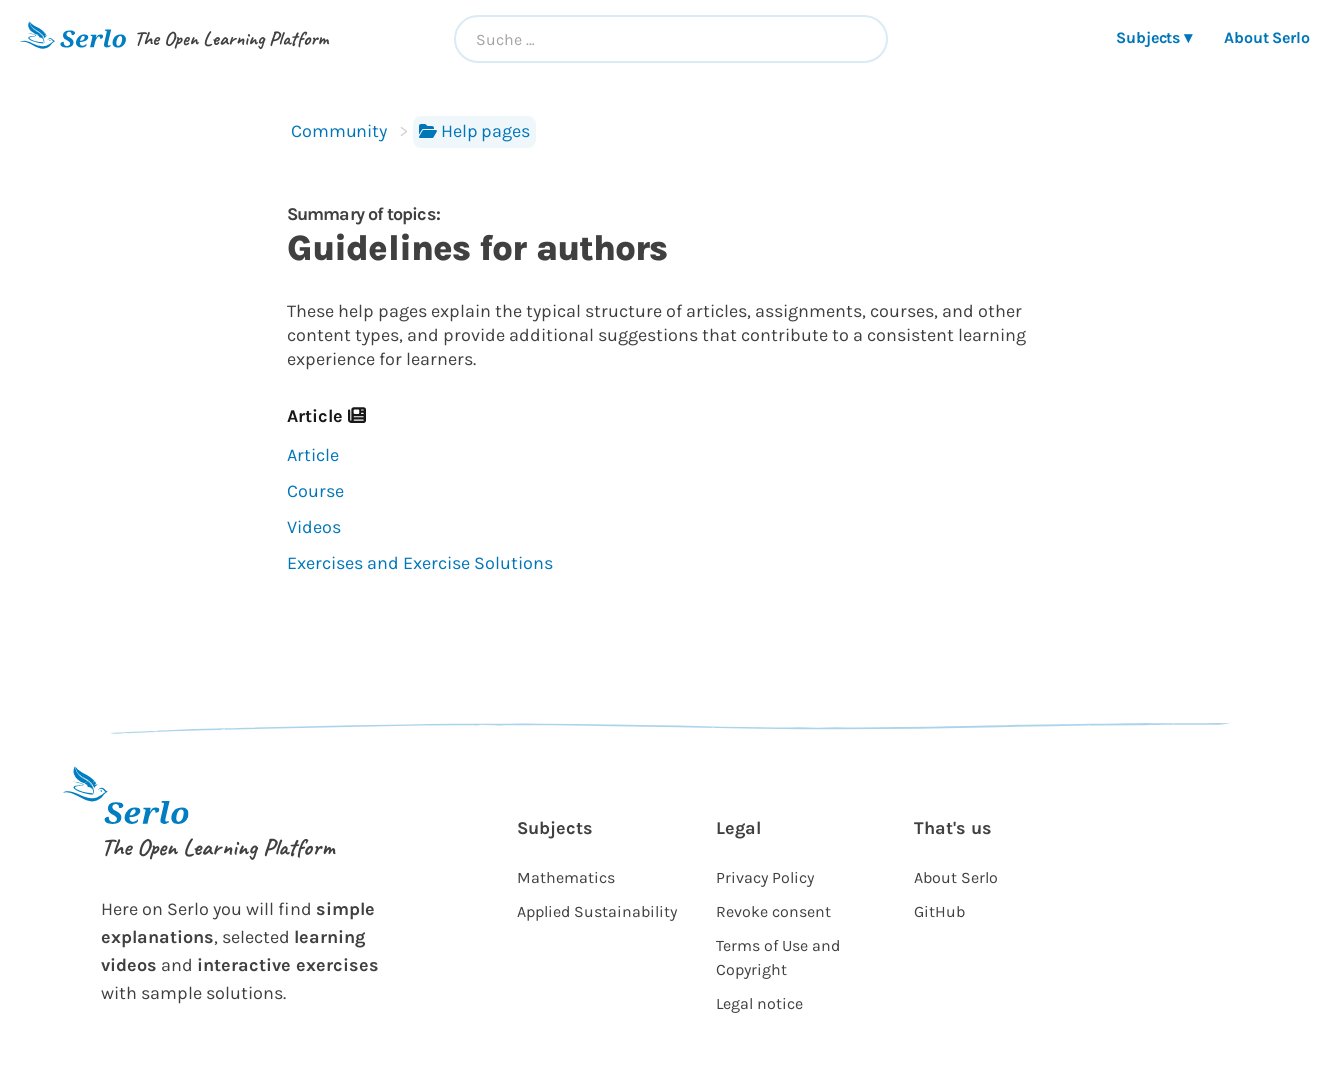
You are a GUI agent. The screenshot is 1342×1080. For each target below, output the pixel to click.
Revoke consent (773, 911)
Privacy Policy (765, 877)
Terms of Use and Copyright (778, 957)
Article (313, 455)
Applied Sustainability (597, 911)
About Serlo (1267, 37)
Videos (314, 527)
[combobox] (671, 39)
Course (315, 491)
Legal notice (759, 1003)
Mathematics (566, 877)
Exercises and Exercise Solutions (420, 563)
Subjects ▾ (1154, 37)
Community (339, 131)
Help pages (474, 131)
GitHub (939, 911)
